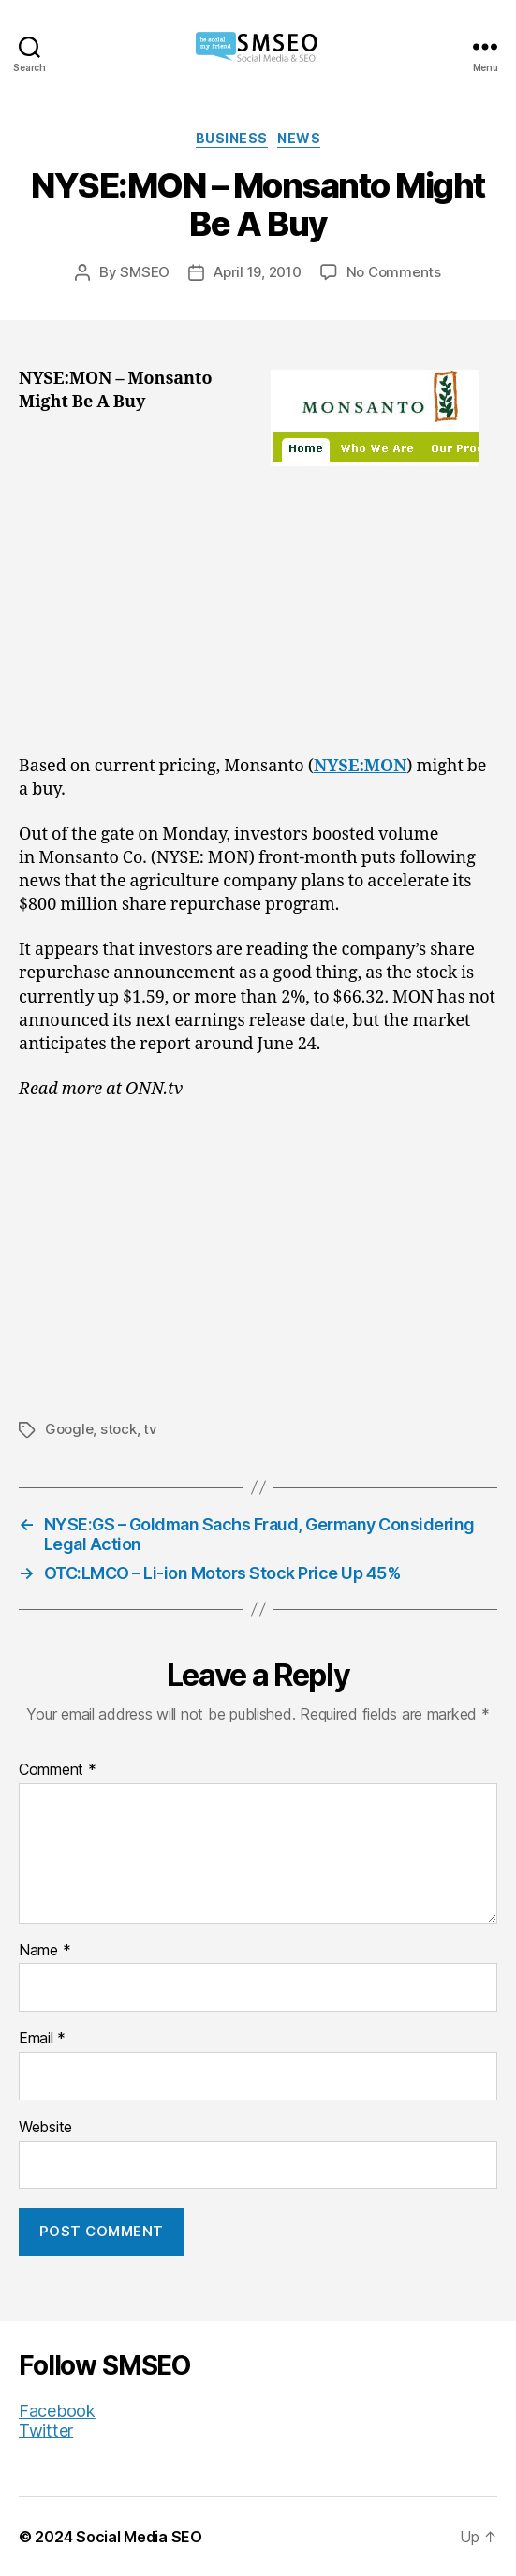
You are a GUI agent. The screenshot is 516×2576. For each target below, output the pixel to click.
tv (150, 1429)
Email (42, 2038)
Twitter (46, 2430)
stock (118, 1429)
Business (232, 138)
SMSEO (145, 272)
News (298, 138)
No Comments (393, 272)
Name (44, 1950)
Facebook (57, 2411)
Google (69, 1429)
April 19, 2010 (257, 272)
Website (45, 2127)
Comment (57, 1770)
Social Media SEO (139, 2536)
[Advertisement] (258, 616)
